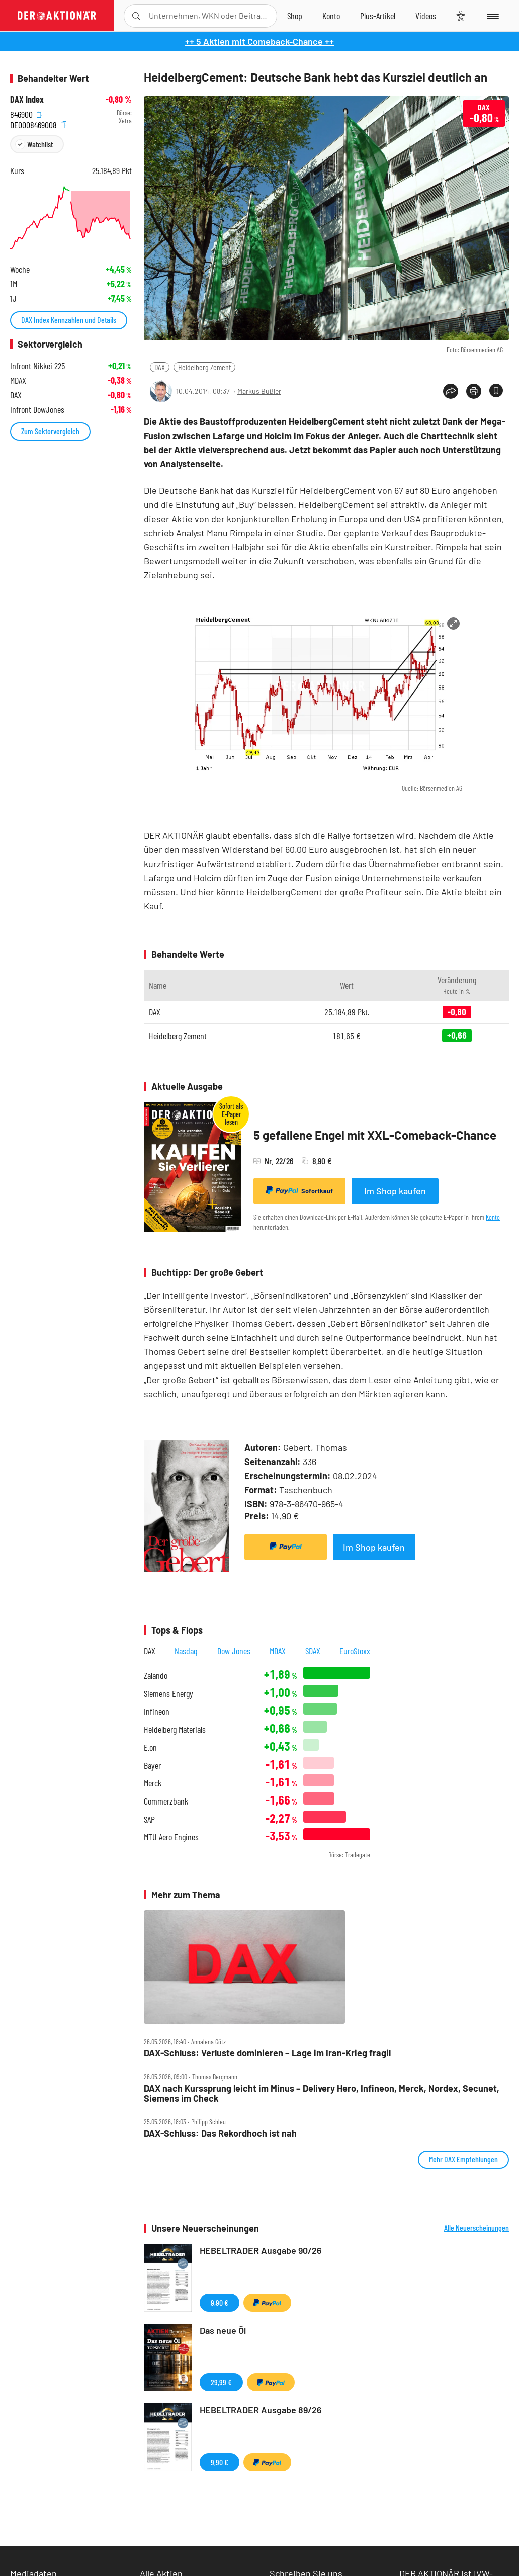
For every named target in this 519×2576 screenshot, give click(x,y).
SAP (149, 1819)
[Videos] (425, 15)
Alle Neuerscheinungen (476, 2227)
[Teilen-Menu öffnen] (450, 391)
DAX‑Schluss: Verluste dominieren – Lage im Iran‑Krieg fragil (267, 2053)
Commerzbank (166, 1801)
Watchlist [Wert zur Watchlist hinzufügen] (40, 144)
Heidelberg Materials (175, 1729)
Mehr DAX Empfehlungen (463, 2159)
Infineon (156, 1711)
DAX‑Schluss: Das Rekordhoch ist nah (220, 2133)
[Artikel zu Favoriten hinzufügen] (496, 390)
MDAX (278, 1650)
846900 (26, 113)
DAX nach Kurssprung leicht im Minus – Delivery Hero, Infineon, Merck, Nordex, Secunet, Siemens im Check (321, 2093)
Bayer (152, 1765)
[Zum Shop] (294, 15)
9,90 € (219, 2302)
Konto (493, 1217)
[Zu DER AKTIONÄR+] (377, 15)
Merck (152, 1783)
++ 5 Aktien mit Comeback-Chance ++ (259, 41)
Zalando (155, 1675)
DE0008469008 (38, 123)
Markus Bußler (259, 391)
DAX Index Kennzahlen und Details (68, 319)
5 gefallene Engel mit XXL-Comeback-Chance (374, 1135)
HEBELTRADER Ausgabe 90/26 (261, 2250)
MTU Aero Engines (171, 1837)
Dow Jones (233, 1650)
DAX (159, 367)
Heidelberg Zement (204, 367)
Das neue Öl (223, 2330)
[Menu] (492, 15)
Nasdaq (186, 1650)
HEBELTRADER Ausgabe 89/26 (261, 2409)
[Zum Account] (331, 15)
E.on (150, 1747)
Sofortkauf (299, 1190)
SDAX (312, 1650)
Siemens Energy (168, 1693)
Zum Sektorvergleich (50, 431)
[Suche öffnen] (136, 16)
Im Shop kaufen (395, 1190)
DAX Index (27, 99)
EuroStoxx (354, 1650)
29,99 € (221, 2382)
